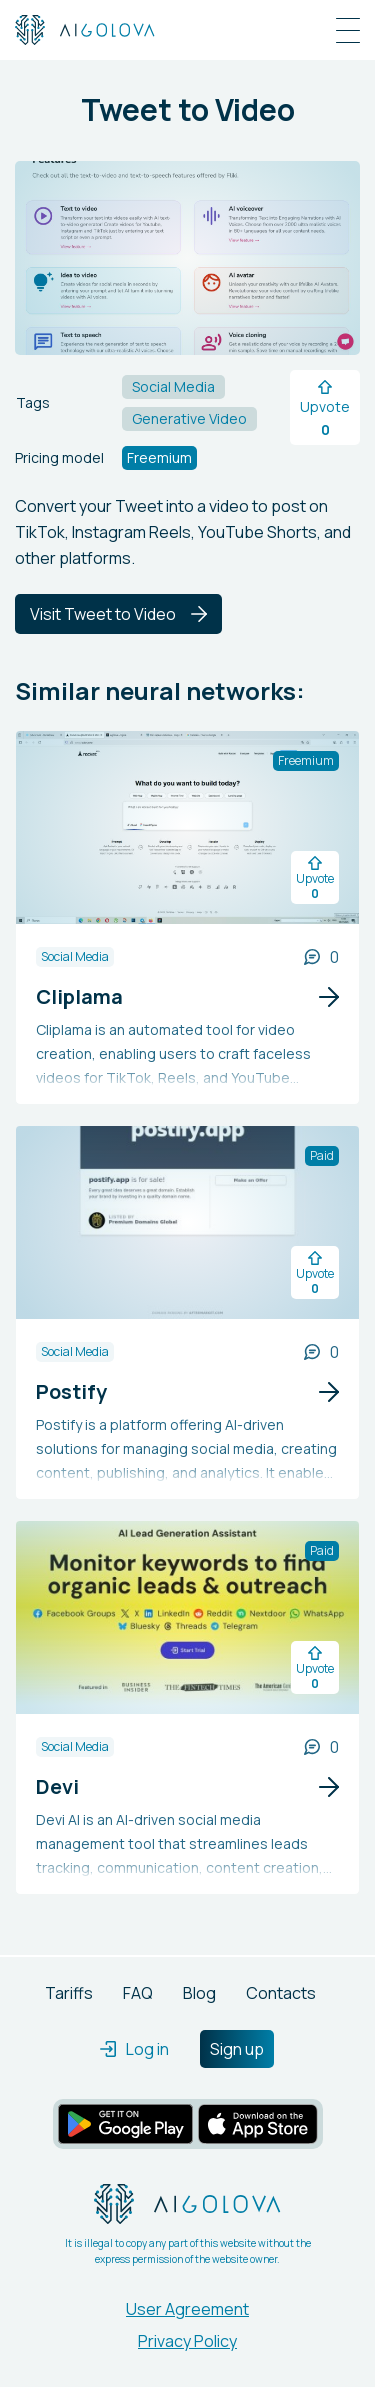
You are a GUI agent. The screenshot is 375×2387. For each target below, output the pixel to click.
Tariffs (69, 1993)
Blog (199, 1993)
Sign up (237, 2049)
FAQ (138, 1993)
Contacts (281, 1993)
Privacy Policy (187, 2341)
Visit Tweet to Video (118, 614)
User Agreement (187, 2309)
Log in (134, 2049)
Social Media (75, 956)
